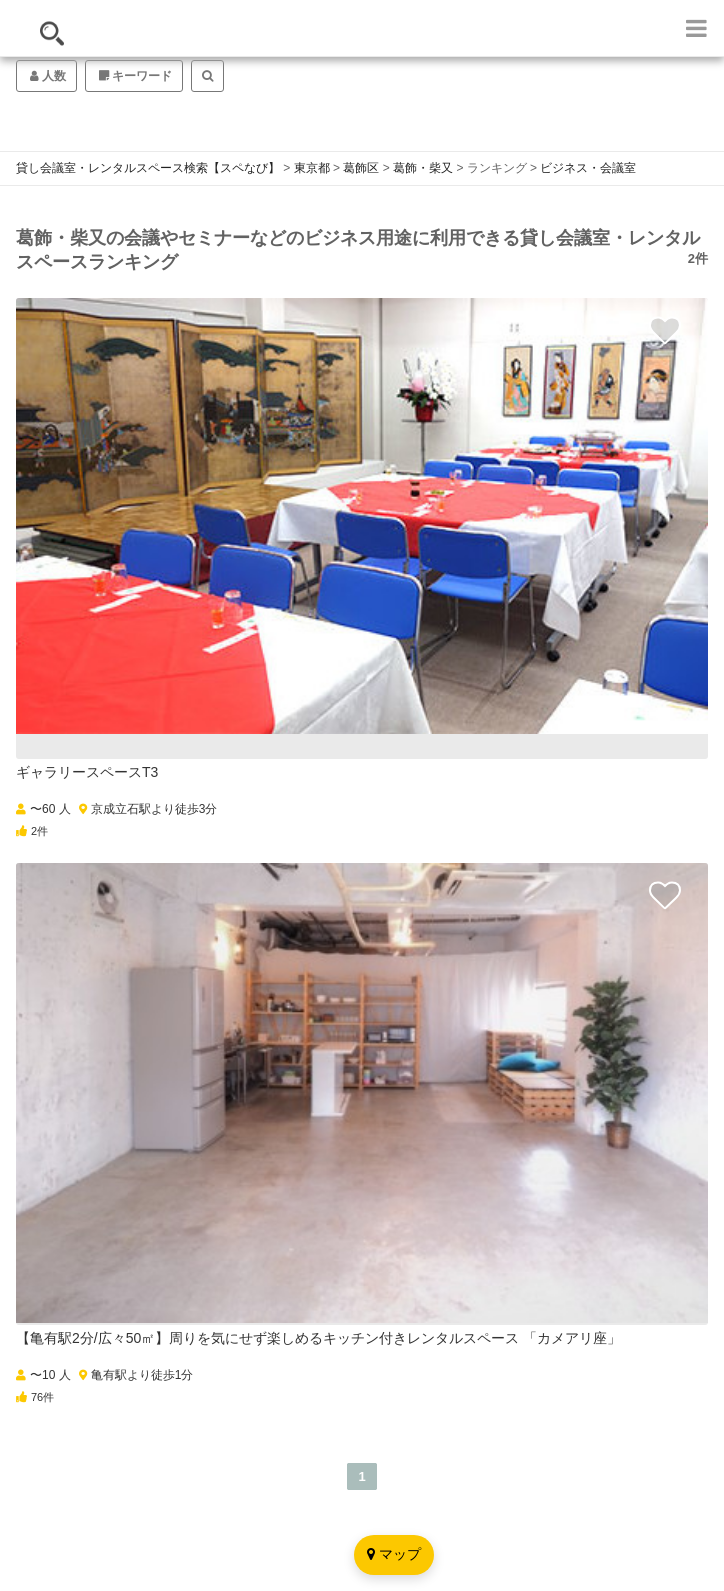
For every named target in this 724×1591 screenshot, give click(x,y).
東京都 (312, 168)
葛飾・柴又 (423, 168)
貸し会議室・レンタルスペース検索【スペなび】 (148, 168)
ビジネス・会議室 (588, 168)
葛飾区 (361, 168)
